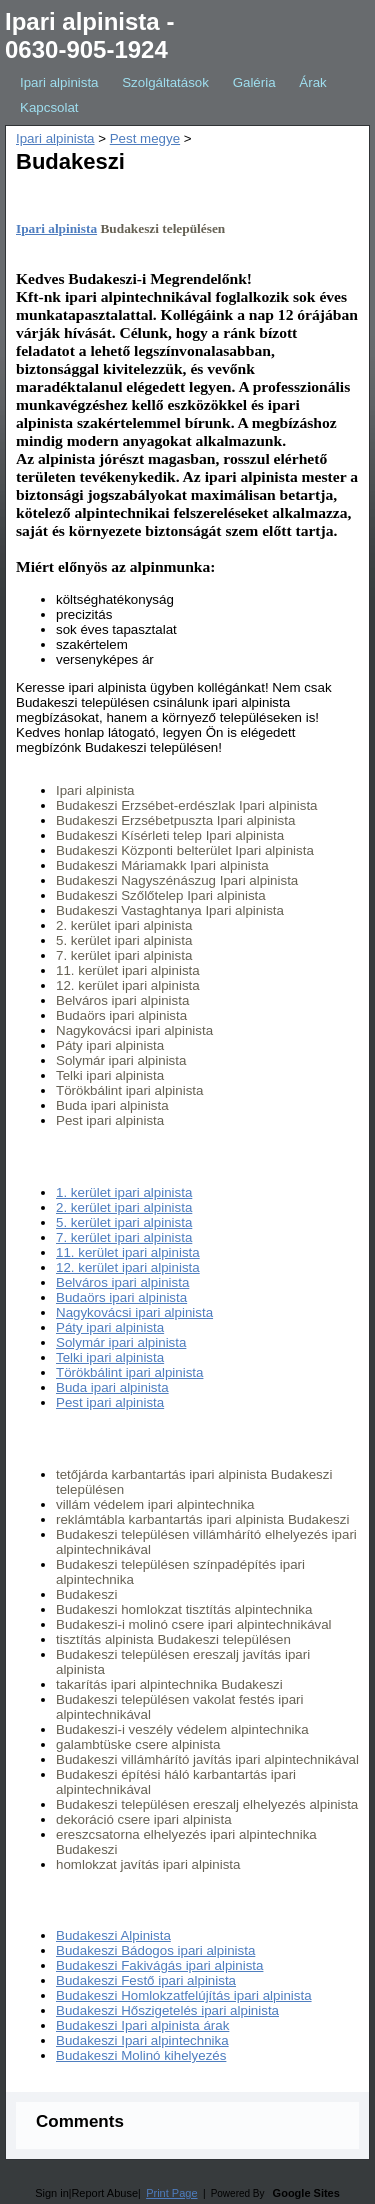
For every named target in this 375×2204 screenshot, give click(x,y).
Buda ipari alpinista (112, 1387)
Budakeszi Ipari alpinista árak (142, 2025)
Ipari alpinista (59, 82)
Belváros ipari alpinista (122, 1282)
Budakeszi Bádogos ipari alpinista (155, 1950)
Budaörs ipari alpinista (121, 1297)
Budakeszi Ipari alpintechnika (142, 2040)
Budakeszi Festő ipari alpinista (146, 1980)
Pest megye (145, 138)
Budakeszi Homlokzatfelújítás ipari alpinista (184, 1995)
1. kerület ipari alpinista (124, 1192)
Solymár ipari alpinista (121, 1342)
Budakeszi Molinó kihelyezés (141, 2055)
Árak (312, 82)
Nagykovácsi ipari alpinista (134, 1312)
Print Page (171, 2193)
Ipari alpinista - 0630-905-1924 (89, 35)
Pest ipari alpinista (110, 1402)
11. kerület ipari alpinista (128, 1252)
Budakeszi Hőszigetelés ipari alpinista (167, 2010)
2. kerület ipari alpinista (124, 1207)
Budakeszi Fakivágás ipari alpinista (159, 1965)
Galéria (254, 82)
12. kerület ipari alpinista (128, 1267)
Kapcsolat (49, 107)
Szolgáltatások (165, 82)
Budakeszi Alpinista (113, 1935)
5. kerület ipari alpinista (124, 1222)
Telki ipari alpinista (110, 1357)
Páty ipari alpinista (110, 1327)
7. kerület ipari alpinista (124, 1237)
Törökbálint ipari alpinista (129, 1372)
